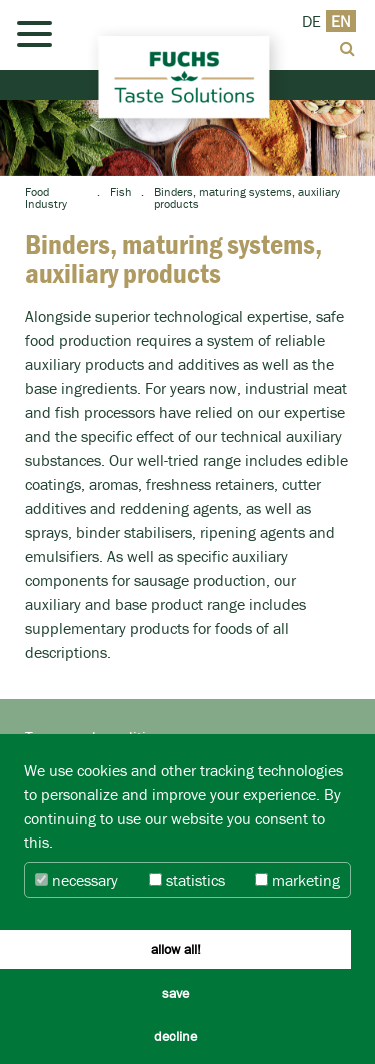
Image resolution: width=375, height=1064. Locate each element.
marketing (297, 880)
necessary (76, 880)
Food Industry (46, 197)
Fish (120, 191)
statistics (187, 880)
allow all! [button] (176, 949)
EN (341, 21)
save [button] (175, 993)
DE (311, 21)
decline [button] (175, 1036)
